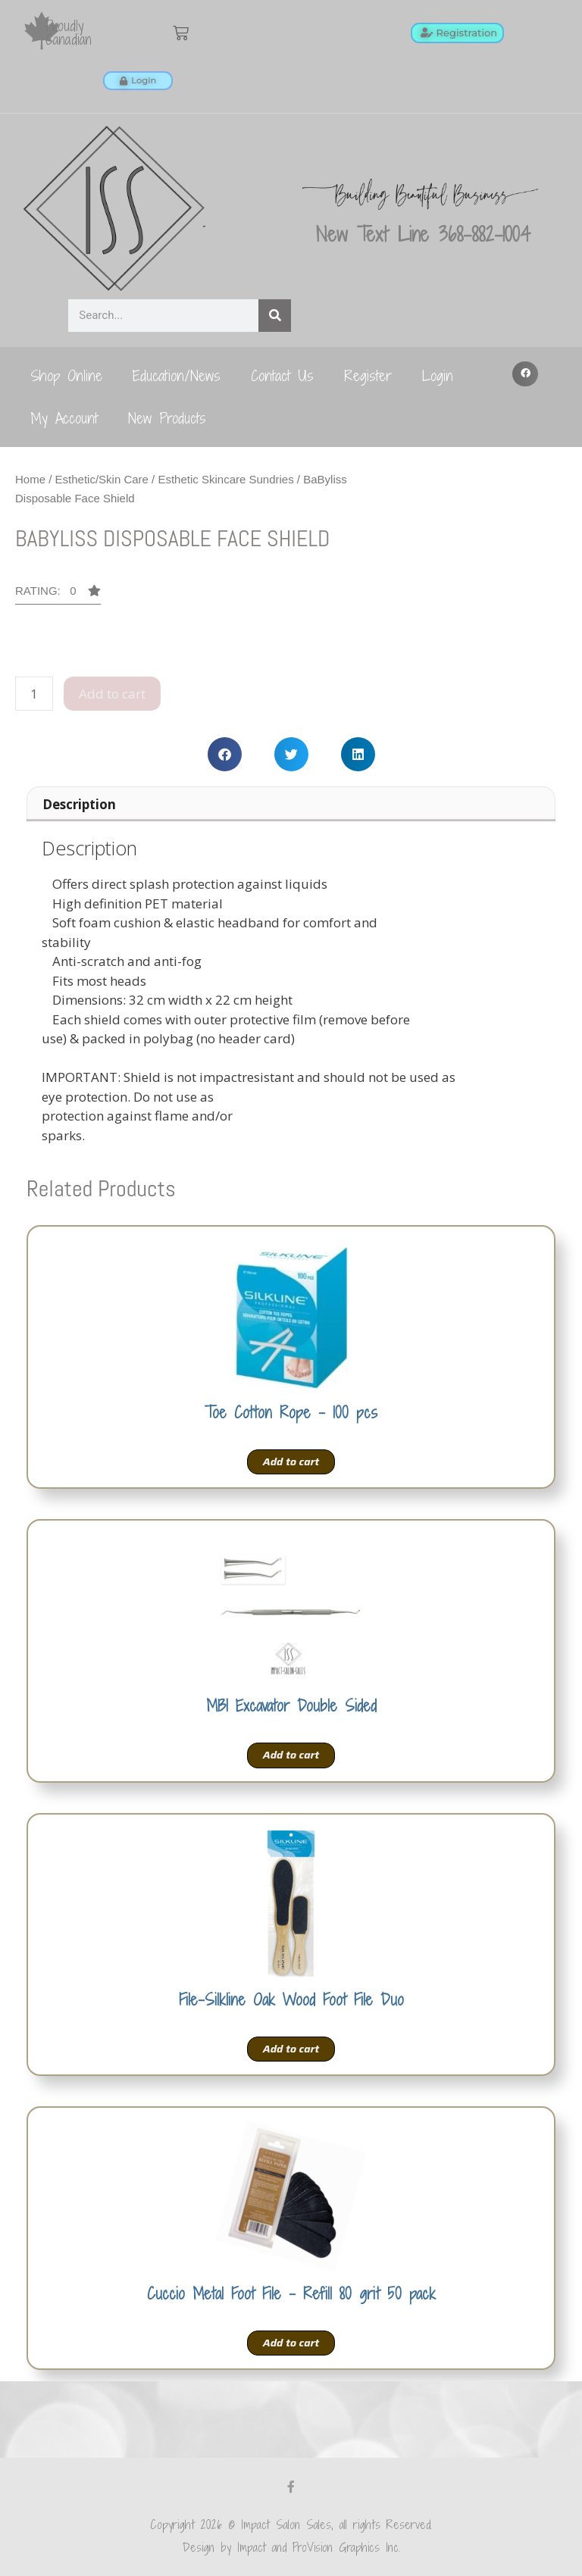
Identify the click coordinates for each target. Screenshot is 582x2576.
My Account (64, 418)
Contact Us (282, 375)
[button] (525, 374)
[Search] (274, 315)
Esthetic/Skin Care (102, 479)
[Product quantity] (34, 694)
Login (437, 375)
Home (30, 479)
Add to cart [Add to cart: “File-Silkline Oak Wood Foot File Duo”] (291, 2049)
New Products (167, 418)
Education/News (177, 375)
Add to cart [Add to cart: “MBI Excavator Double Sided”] (291, 1755)
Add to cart (112, 693)
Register (368, 375)
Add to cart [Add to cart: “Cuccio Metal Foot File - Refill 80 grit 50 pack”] (291, 2342)
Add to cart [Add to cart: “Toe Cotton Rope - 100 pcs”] (291, 1461)
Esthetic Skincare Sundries (225, 479)
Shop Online (66, 375)
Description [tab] (79, 804)
